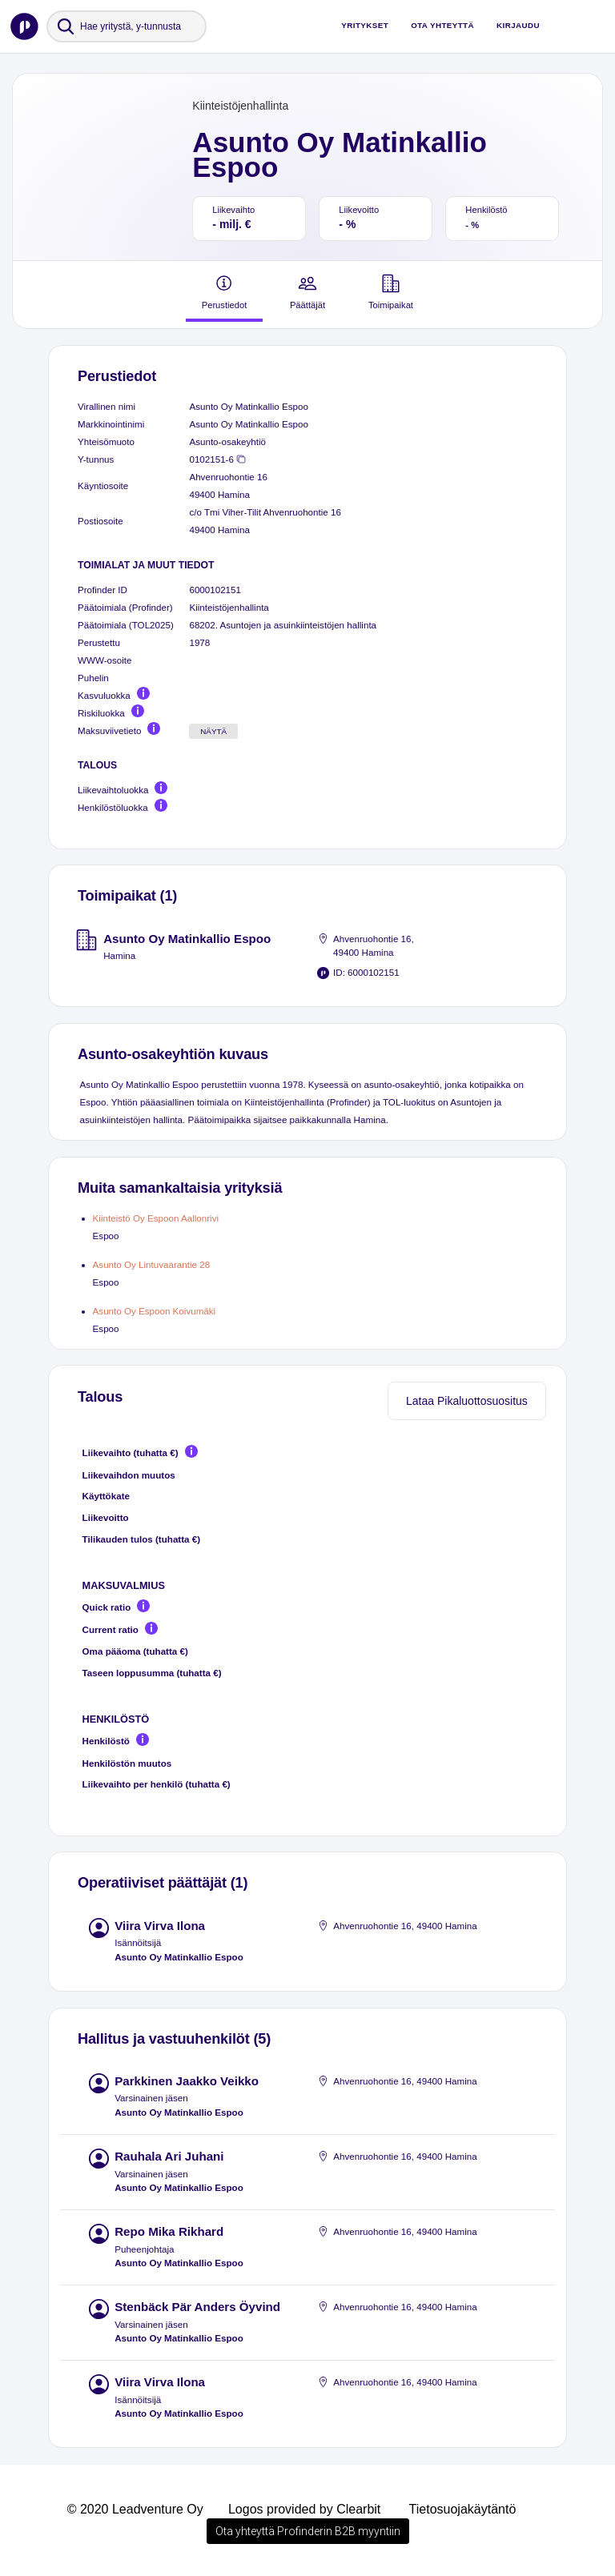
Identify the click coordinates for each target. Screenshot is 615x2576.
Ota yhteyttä (442, 25)
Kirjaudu (518, 25)
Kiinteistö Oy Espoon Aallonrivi (156, 1218)
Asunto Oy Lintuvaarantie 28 (152, 1264)
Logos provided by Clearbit (304, 2509)
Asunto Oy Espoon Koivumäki (154, 1311)
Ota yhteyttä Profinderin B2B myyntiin (307, 2531)
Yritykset (364, 25)
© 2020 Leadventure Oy (135, 2509)
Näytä (213, 731)
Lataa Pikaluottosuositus (467, 1400)
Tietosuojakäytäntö (463, 2509)
